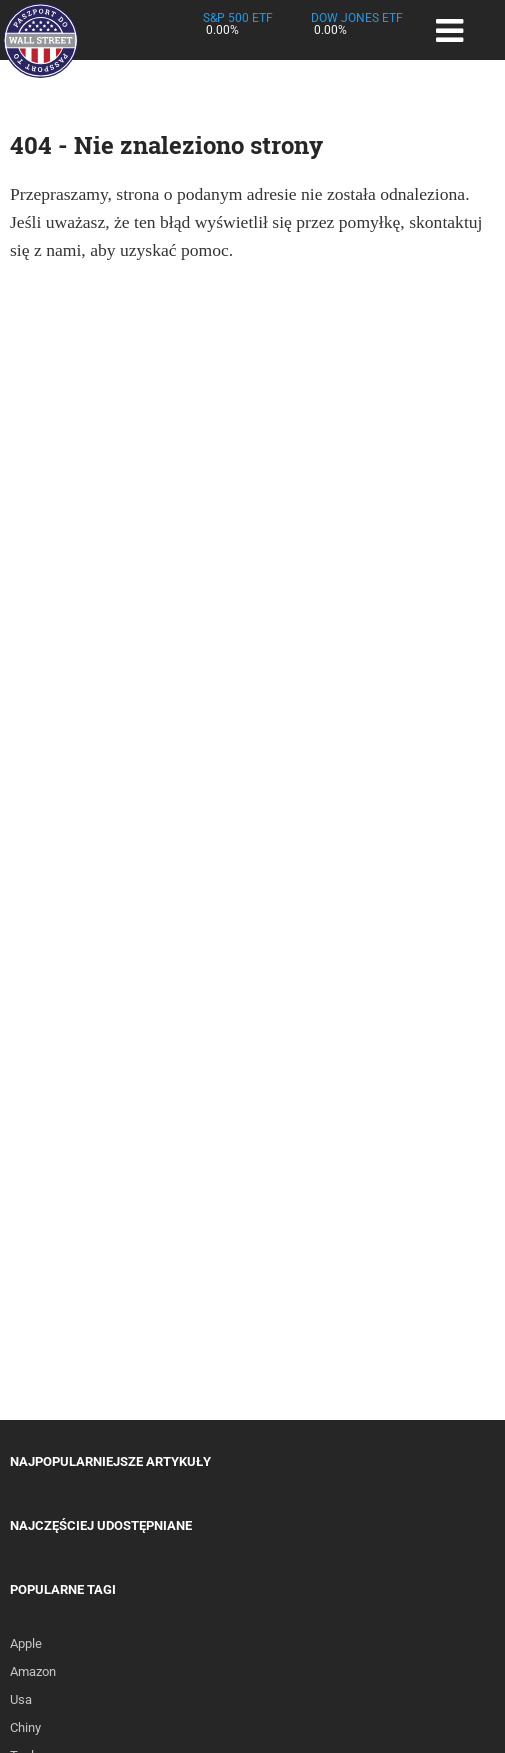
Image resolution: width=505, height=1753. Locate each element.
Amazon (33, 1671)
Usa (21, 1699)
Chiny (25, 1727)
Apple (26, 1643)
